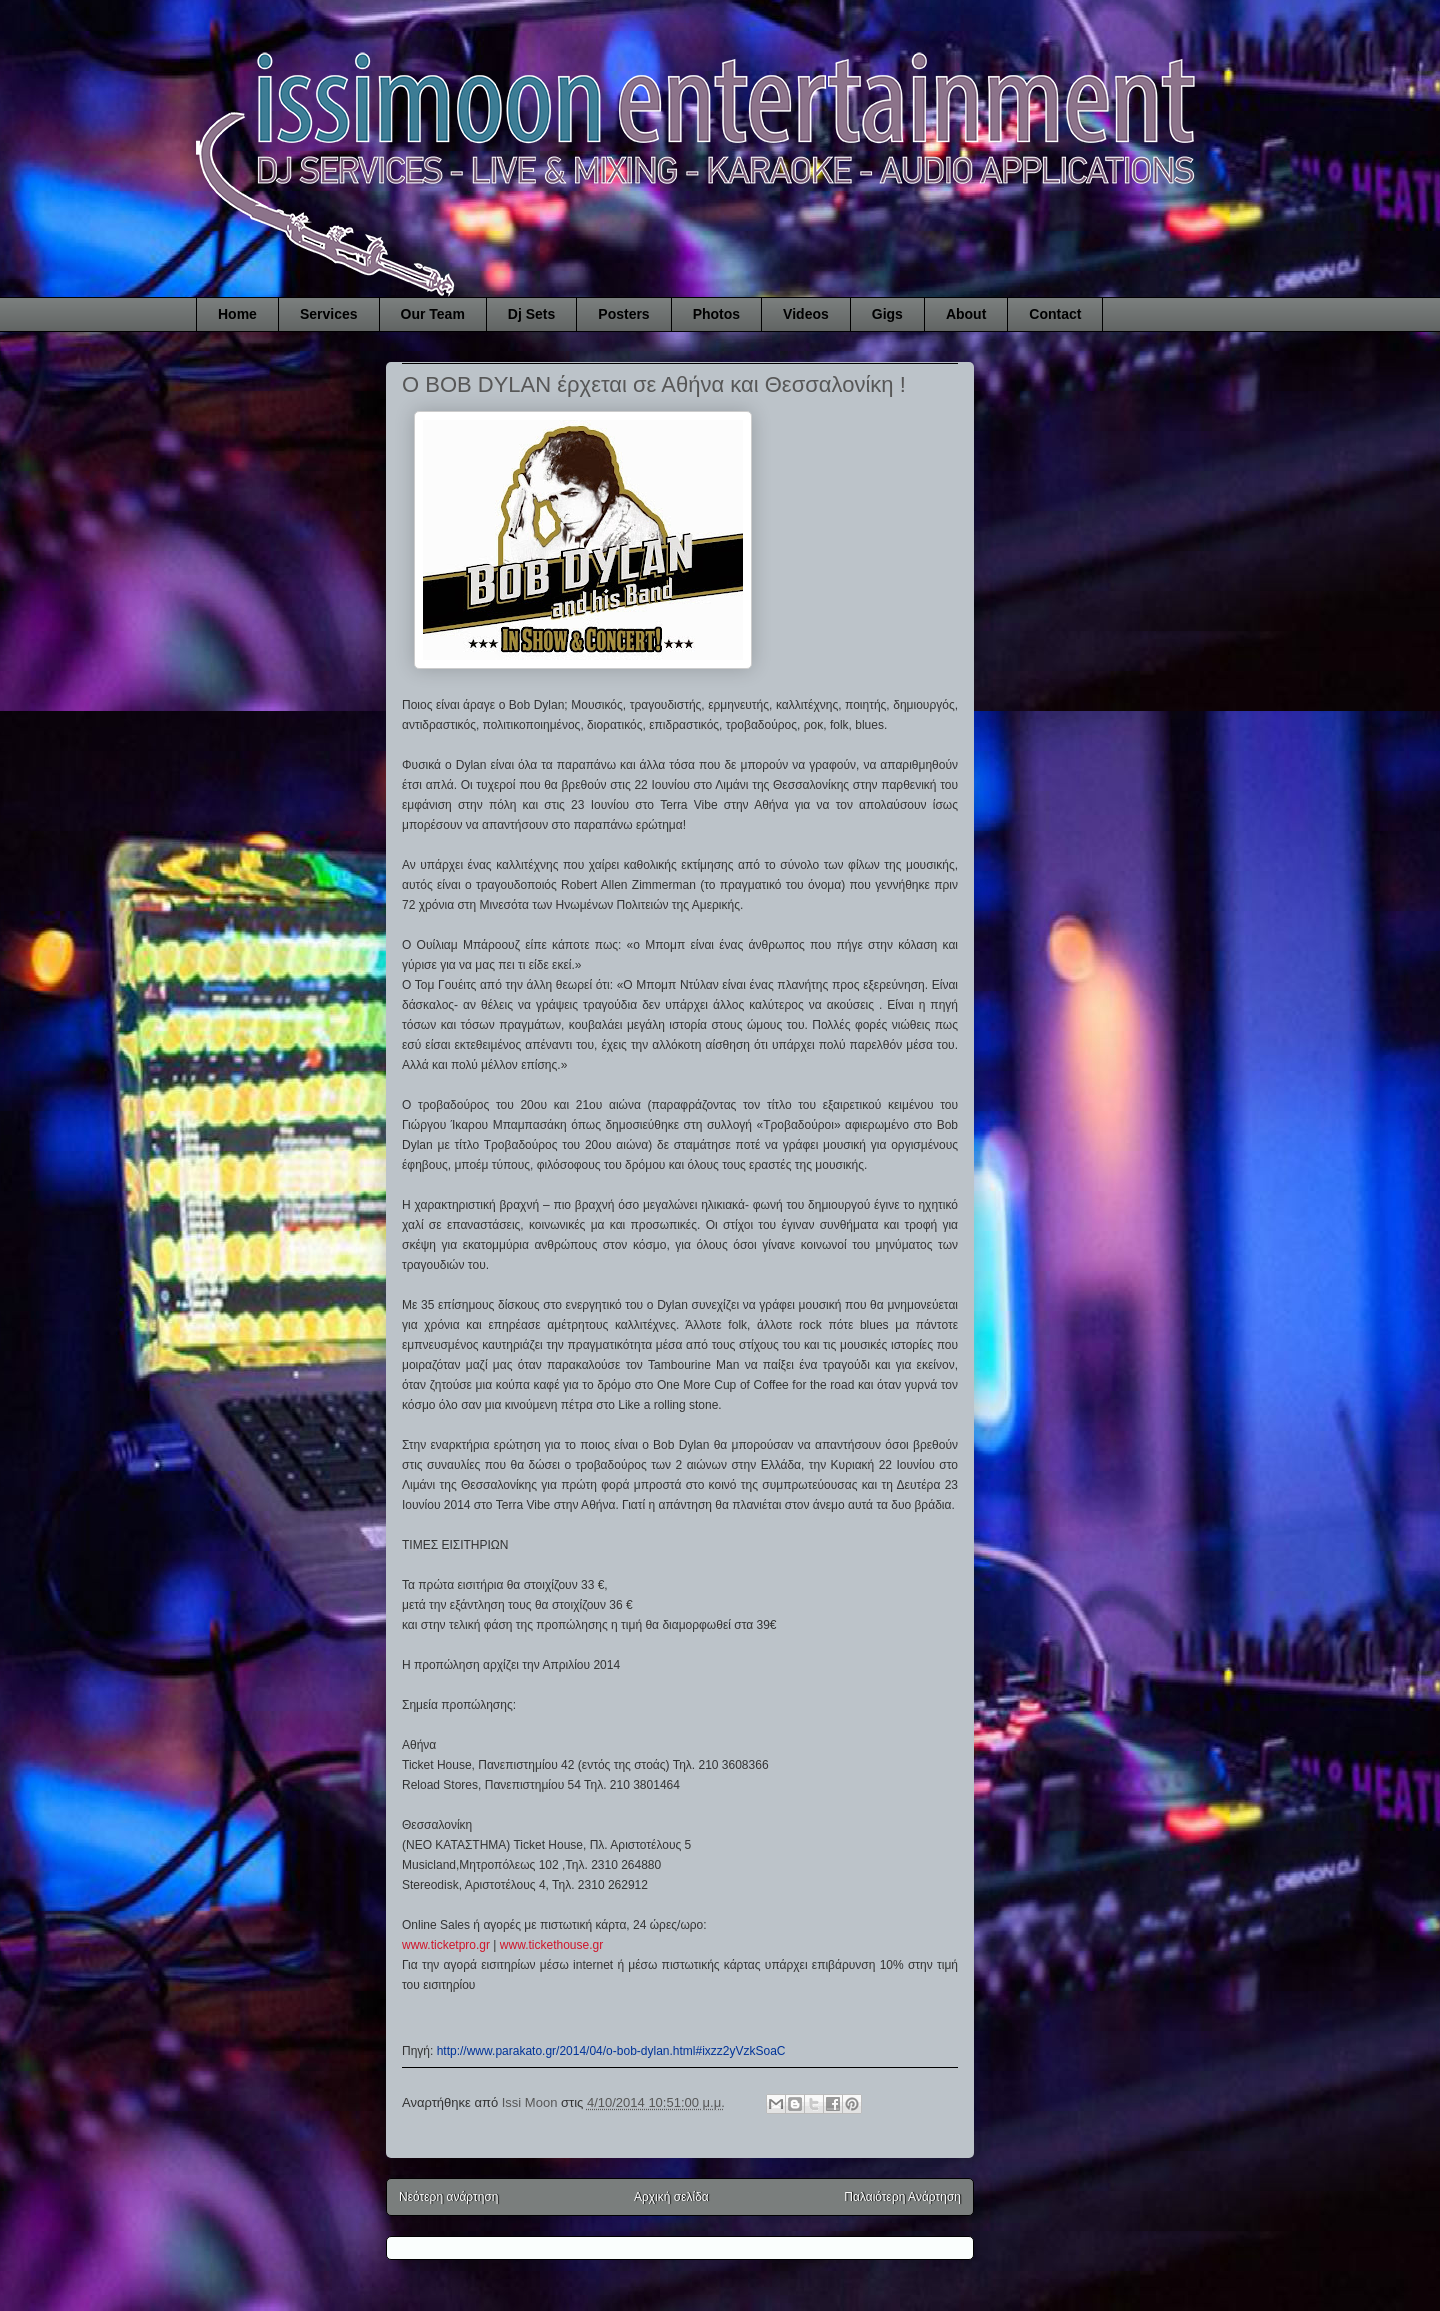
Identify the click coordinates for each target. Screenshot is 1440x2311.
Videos (806, 314)
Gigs (887, 314)
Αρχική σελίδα (671, 2197)
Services (329, 314)
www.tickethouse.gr (551, 1945)
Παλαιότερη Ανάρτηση (902, 2197)
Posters (623, 314)
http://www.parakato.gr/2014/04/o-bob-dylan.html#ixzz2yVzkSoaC (611, 2051)
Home (237, 314)
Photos (716, 314)
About (966, 314)
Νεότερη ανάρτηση (448, 2197)
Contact (1055, 314)
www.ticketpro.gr (446, 1945)
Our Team (433, 314)
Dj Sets (531, 314)
